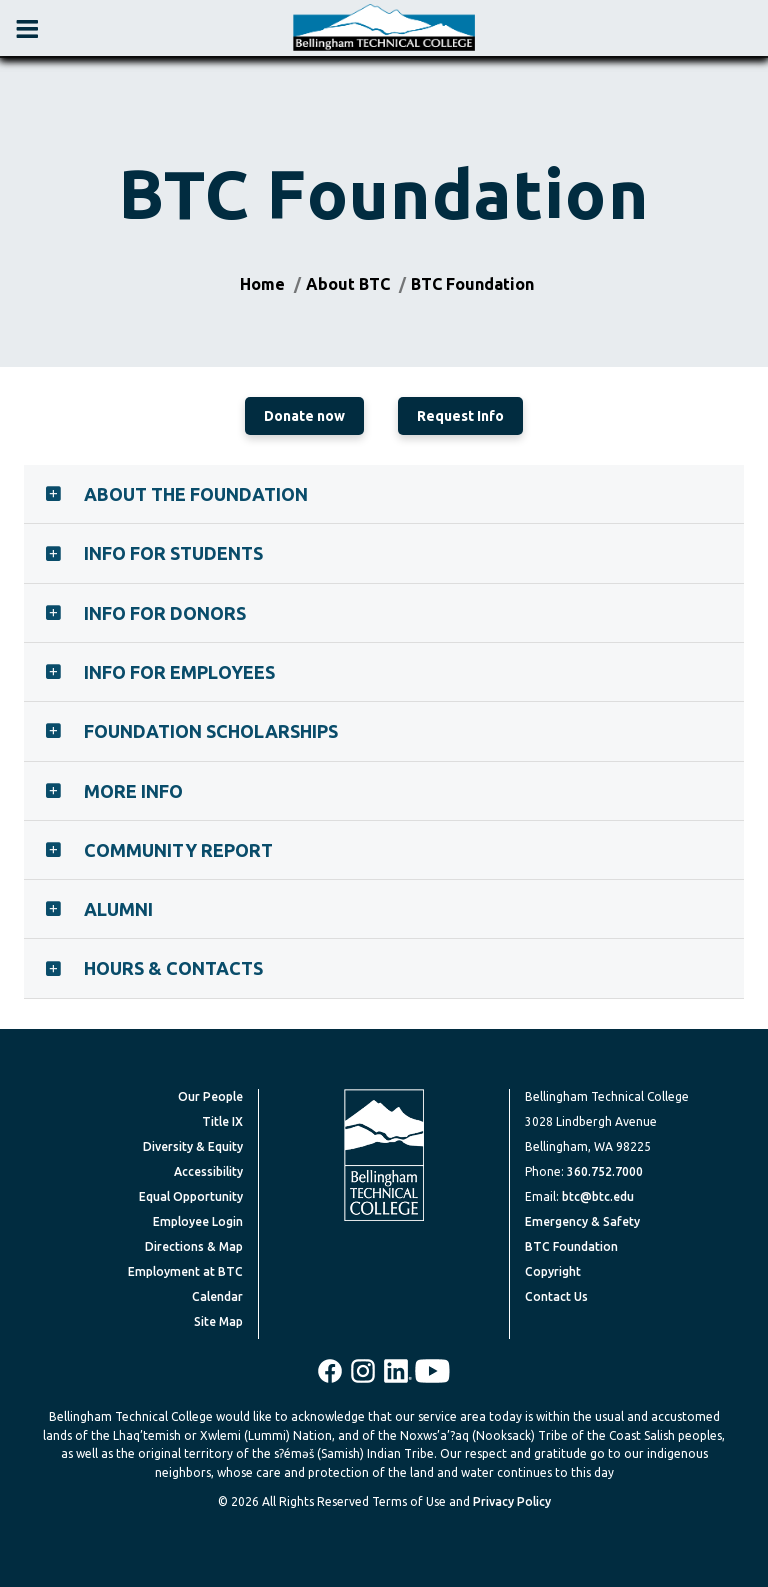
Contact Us (556, 1296)
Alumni (118, 909)
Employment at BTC (185, 1271)
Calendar (217, 1296)
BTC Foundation (472, 284)
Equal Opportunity (191, 1196)
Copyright (553, 1271)
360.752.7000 (605, 1171)
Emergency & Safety (582, 1221)
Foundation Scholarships (211, 731)
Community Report (178, 850)
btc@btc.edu (598, 1196)
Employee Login (198, 1221)
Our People (210, 1096)
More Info (133, 791)
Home (262, 284)
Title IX (222, 1121)
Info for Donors (165, 613)
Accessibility (208, 1171)
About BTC (348, 284)
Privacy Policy (512, 1501)
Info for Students (173, 553)
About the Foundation (196, 494)
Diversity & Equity (193, 1146)
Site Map (218, 1321)
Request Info (460, 416)
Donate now (304, 416)
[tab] (384, 494)
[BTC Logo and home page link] (384, 28)
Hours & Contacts (173, 968)
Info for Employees (179, 672)
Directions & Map (194, 1246)
